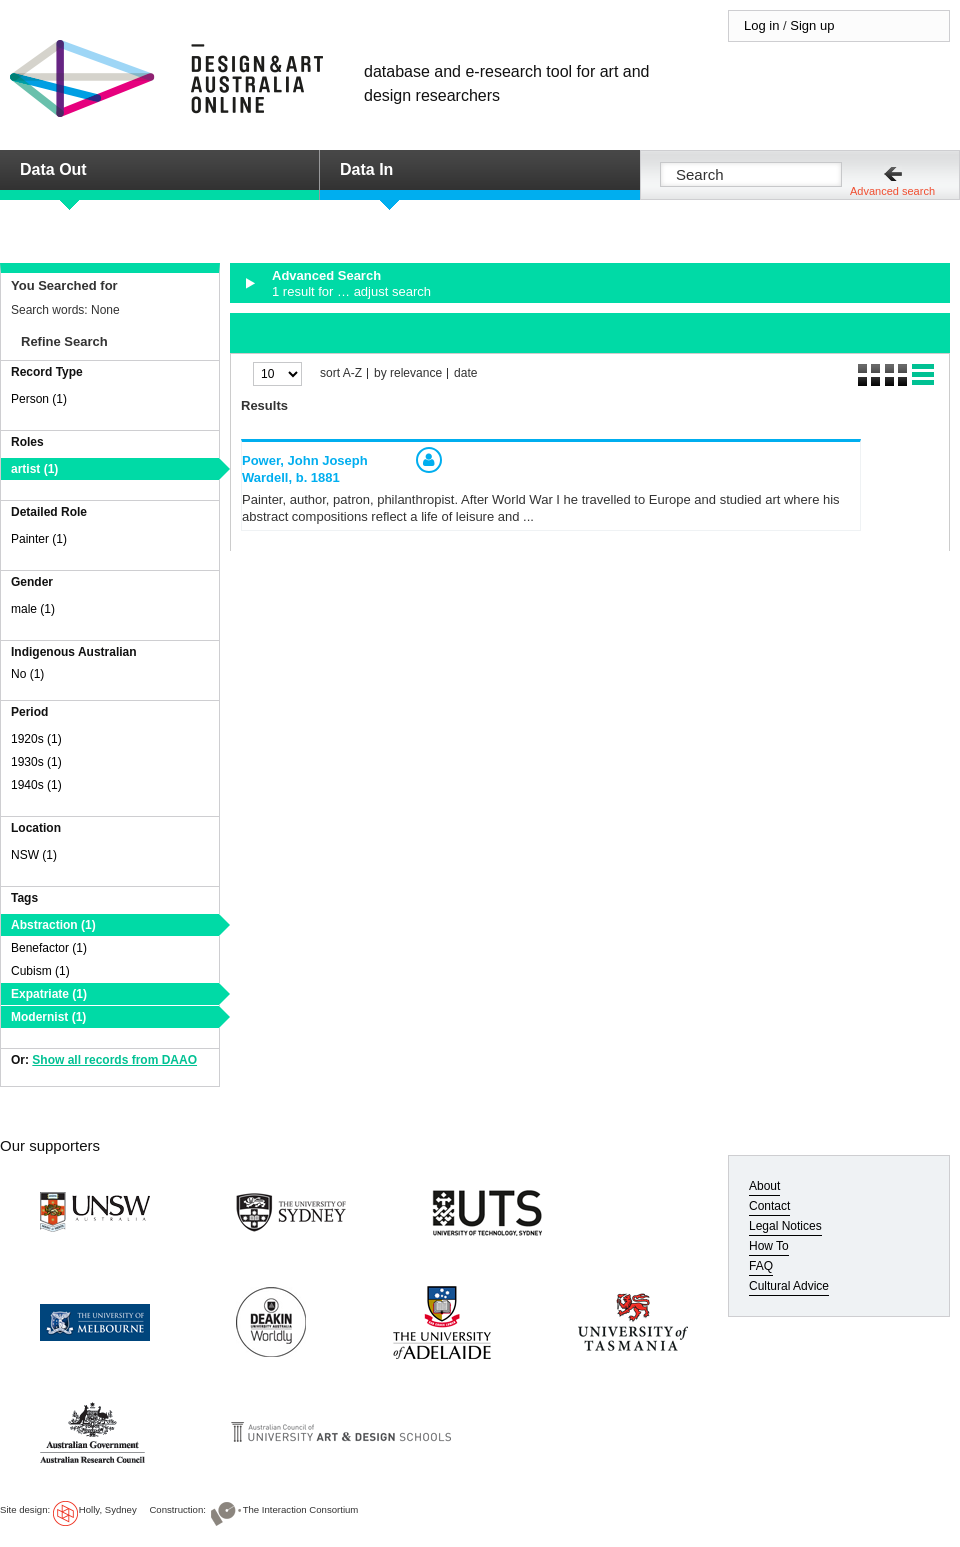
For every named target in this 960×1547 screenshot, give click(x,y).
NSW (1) (34, 855)
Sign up (812, 25)
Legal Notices (785, 1226)
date (465, 373)
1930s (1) (36, 762)
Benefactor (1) (49, 948)
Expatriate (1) (49, 994)
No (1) (27, 674)
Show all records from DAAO (114, 1060)
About (764, 1186)
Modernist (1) (48, 1017)
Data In (366, 169)
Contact (769, 1206)
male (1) (33, 609)
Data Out (53, 169)
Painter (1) (39, 539)
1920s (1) (36, 739)
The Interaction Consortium (301, 1509)
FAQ (761, 1266)
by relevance (408, 373)
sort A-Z (341, 373)
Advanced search (892, 191)
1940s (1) (36, 785)
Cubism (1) (40, 971)
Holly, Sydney (108, 1509)
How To (769, 1246)
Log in (761, 25)
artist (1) (34, 469)
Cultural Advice (789, 1286)
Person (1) (39, 399)
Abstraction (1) (53, 925)
